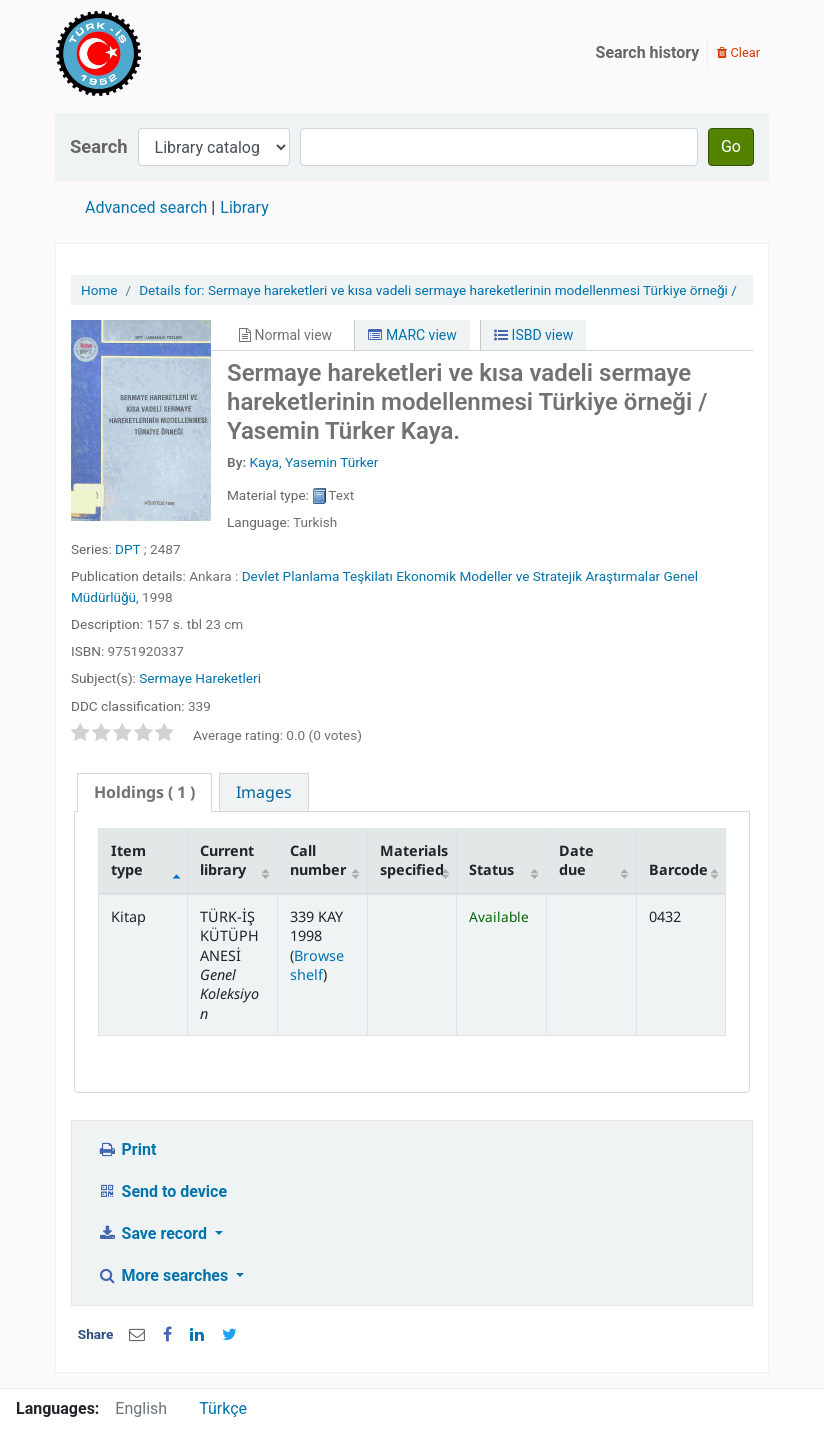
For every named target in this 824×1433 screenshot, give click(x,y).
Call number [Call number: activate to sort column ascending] (318, 860)
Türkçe (223, 1408)
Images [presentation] (264, 792)
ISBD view (533, 335)
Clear (738, 52)
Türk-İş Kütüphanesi (156, 53)
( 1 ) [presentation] (144, 792)
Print (126, 1149)
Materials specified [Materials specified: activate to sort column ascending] (414, 860)
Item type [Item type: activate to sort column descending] (128, 860)
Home (99, 290)
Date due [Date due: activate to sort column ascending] (576, 860)
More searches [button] (164, 1275)
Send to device (162, 1191)
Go (731, 146)
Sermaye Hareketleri (200, 678)
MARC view (412, 335)
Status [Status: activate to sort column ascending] (491, 869)
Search (99, 146)
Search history (648, 52)
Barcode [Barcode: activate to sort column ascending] (678, 869)
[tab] (144, 792)
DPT (127, 549)
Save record (154, 1233)
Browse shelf (317, 965)
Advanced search (146, 207)
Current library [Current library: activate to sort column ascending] (227, 860)
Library (244, 207)
